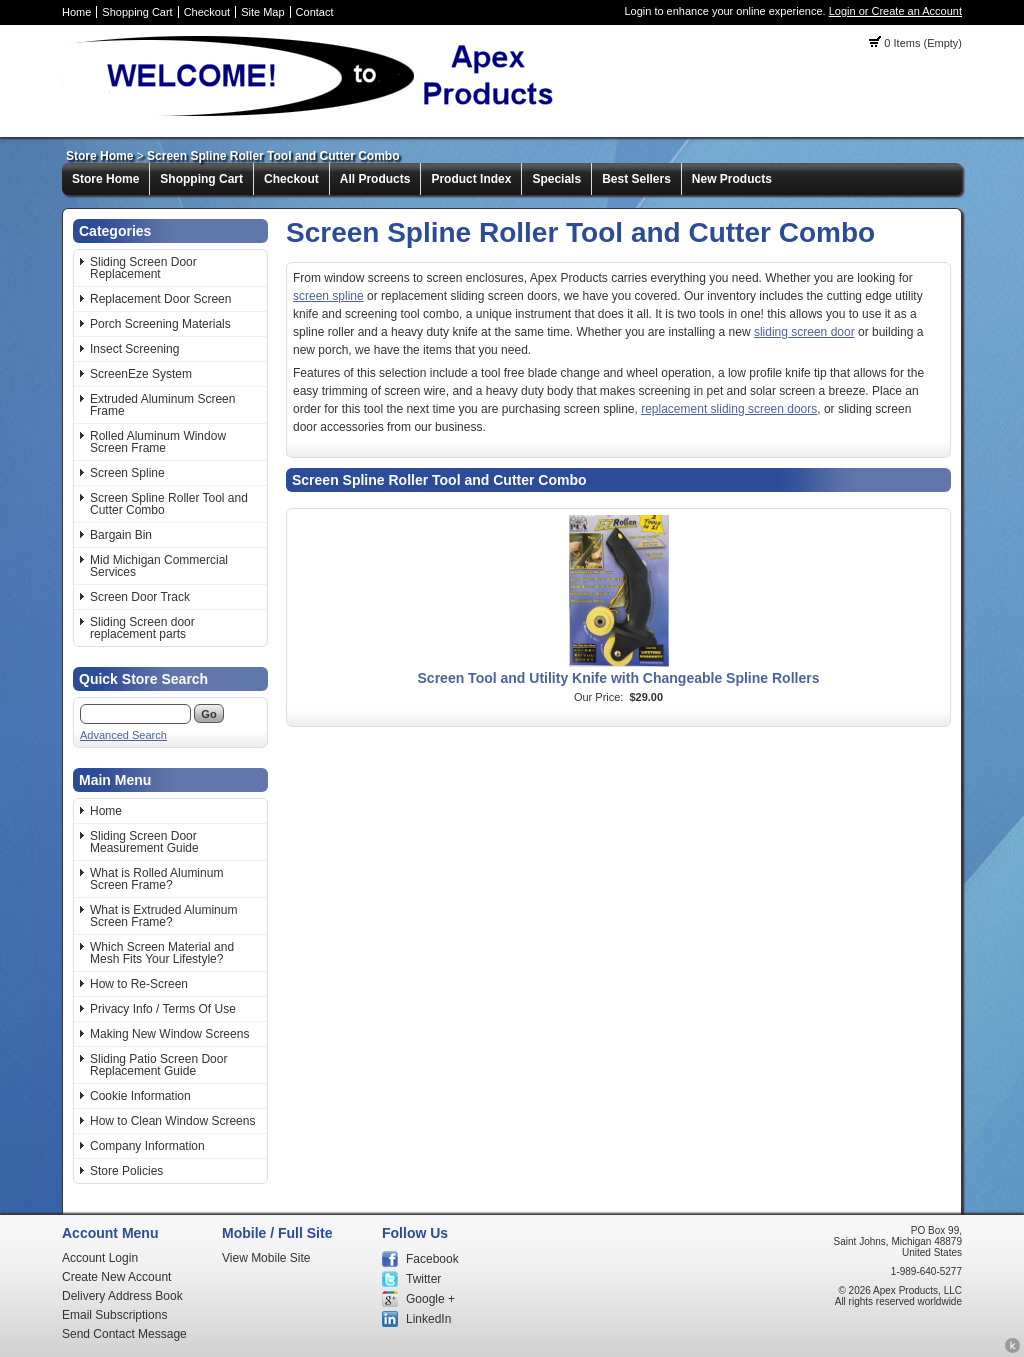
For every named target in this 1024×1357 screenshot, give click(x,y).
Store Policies (126, 1171)
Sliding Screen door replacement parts (142, 628)
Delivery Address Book (122, 1296)
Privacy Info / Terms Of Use (163, 1009)
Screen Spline (127, 473)
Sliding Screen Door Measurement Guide (144, 842)
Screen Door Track (140, 597)
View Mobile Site (266, 1258)
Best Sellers (636, 179)
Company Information (147, 1146)
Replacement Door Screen (160, 299)
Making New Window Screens (169, 1034)
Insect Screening (134, 349)
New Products (732, 179)
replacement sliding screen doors (729, 409)
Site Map (262, 12)
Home (76, 12)
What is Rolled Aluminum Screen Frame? (156, 879)
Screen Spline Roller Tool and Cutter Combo (273, 156)
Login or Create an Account (895, 11)
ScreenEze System (141, 374)
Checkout (207, 12)
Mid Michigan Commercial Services (159, 566)
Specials (556, 179)
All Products (375, 179)
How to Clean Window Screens (172, 1121)
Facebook (432, 1259)
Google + (430, 1299)
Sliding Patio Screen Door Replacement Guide (158, 1065)
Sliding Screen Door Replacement (143, 268)
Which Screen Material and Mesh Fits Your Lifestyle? (162, 953)
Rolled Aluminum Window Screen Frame (158, 442)
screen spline (328, 296)
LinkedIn (428, 1319)
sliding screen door (804, 332)
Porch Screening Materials (160, 324)
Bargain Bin (121, 535)
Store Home (99, 156)
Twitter (423, 1279)
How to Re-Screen (139, 984)
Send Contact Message (124, 1334)
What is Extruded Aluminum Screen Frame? (163, 916)
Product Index (471, 179)
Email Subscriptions (114, 1315)
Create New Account (116, 1277)
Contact (315, 12)
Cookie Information (140, 1096)
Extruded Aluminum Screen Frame (162, 405)
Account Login (100, 1258)
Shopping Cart (137, 12)
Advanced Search (123, 735)
